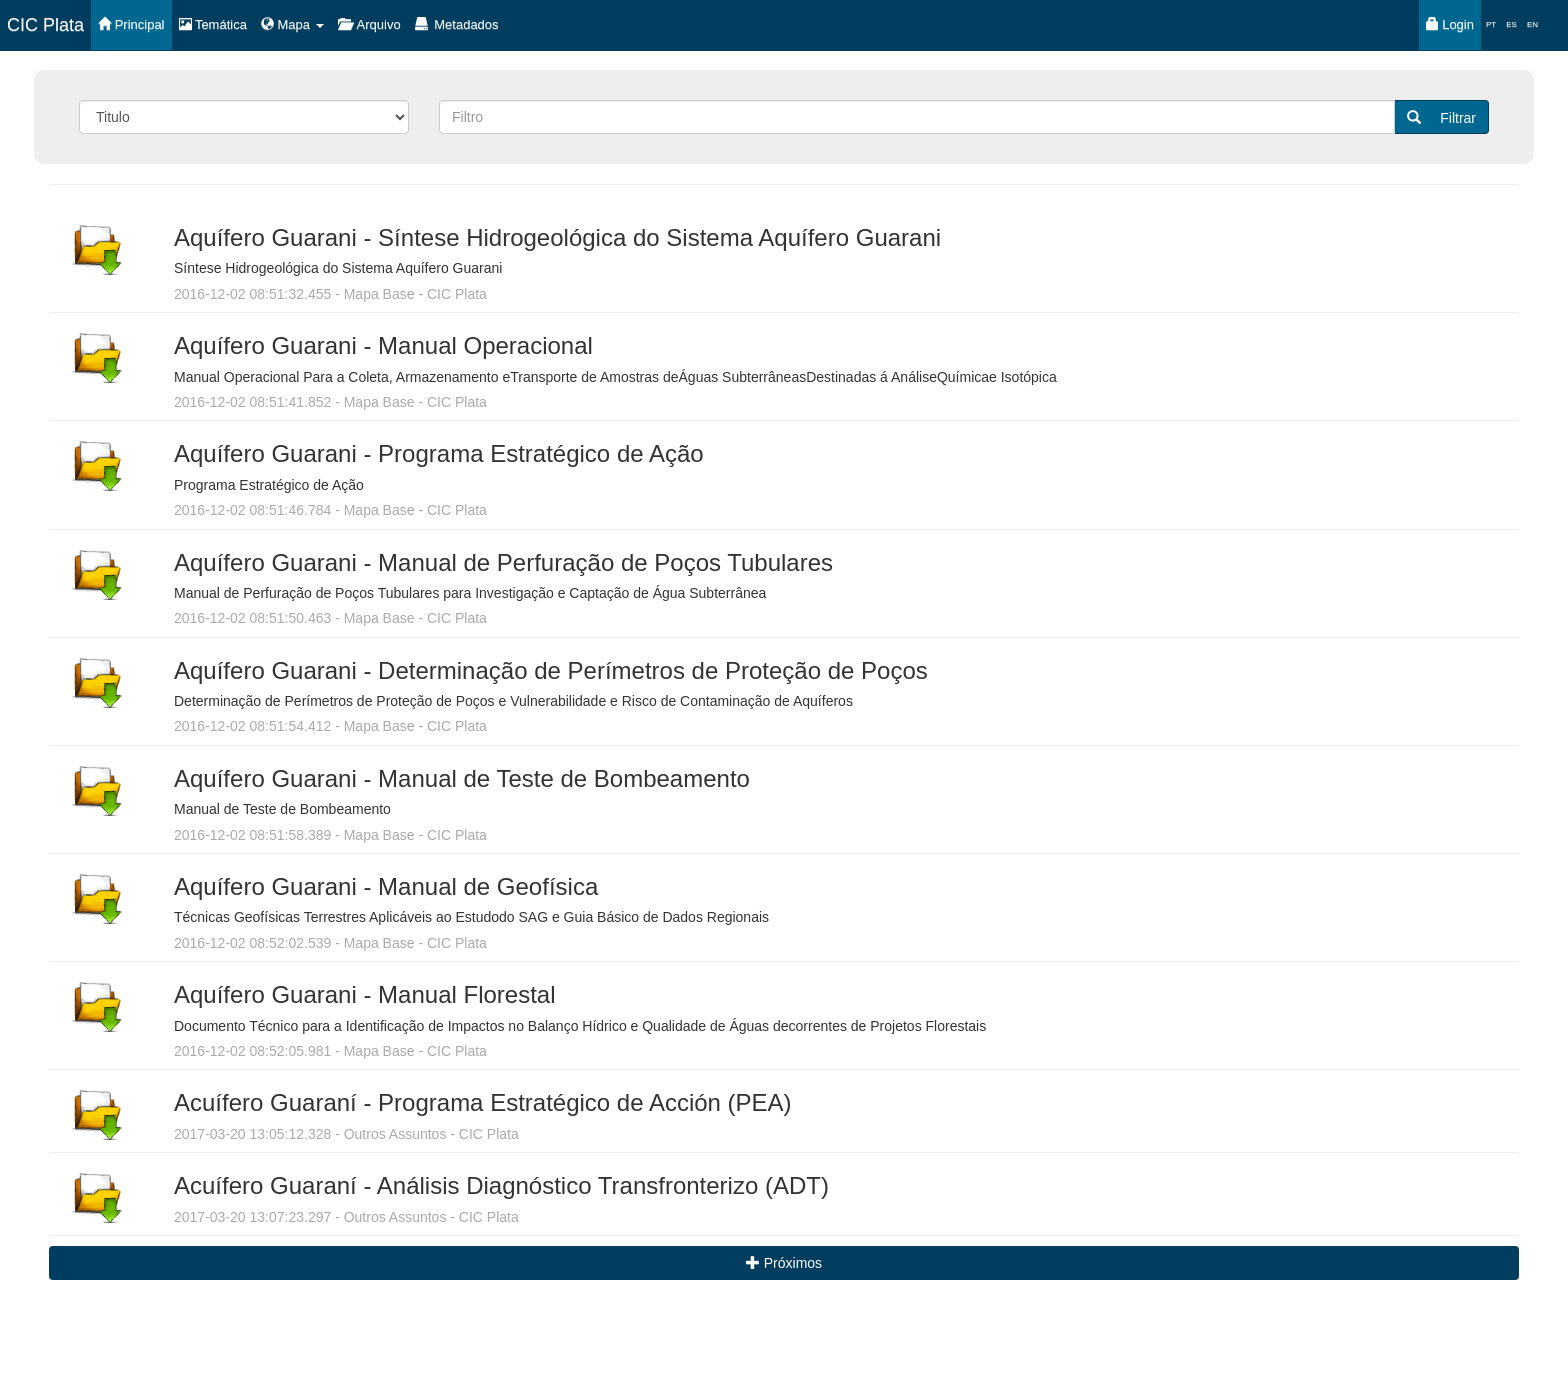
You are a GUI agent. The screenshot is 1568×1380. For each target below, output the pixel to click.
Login (1450, 24)
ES (1511, 24)
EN (1532, 24)
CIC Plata (45, 25)
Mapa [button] (292, 24)
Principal (131, 24)
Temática (213, 24)
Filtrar (1441, 118)
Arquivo (369, 24)
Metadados (457, 24)
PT (1491, 24)
